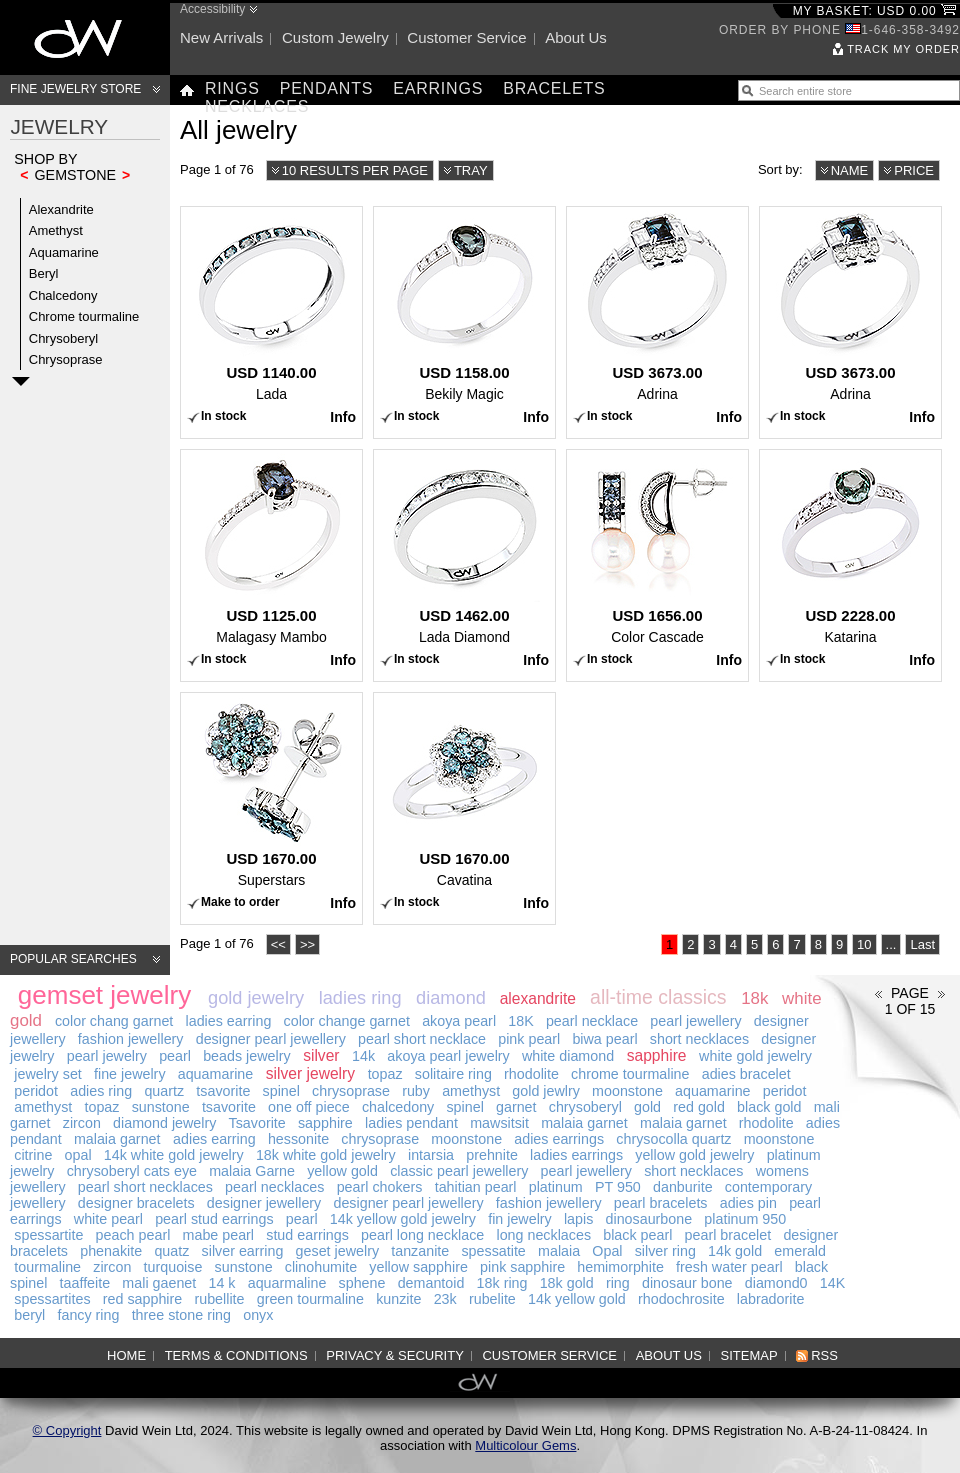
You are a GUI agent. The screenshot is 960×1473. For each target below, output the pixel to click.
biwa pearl (604, 1039)
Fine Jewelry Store (75, 89)
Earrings (438, 88)
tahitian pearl (476, 1187)
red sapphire (142, 1299)
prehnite (492, 1155)
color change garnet (347, 1021)
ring (618, 1283)
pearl (175, 1056)
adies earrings (559, 1139)
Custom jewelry (335, 37)
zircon (82, 1123)
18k (754, 998)
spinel (281, 1091)
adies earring (214, 1139)
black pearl (637, 1235)
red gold (699, 1107)
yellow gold (342, 1171)
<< (278, 944)
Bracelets (554, 88)
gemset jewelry (104, 995)
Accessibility (212, 9)
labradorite (771, 1299)
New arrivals (221, 37)
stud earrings (307, 1235)
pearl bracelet (728, 1235)
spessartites (52, 1299)
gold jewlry (546, 1091)
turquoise (173, 1267)
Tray (471, 170)
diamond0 (776, 1283)
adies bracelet (746, 1074)
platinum (556, 1187)
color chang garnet (114, 1021)
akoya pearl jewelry (448, 1056)
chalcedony (398, 1107)
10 (864, 944)
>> (307, 944)
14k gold (735, 1251)
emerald (800, 1251)
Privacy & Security (395, 1355)
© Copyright (67, 1430)
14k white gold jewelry (174, 1155)
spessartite (48, 1235)
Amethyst (56, 230)
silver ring (665, 1251)
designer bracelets (136, 1203)
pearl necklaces (274, 1187)
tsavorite (223, 1091)
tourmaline (47, 1267)
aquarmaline (287, 1283)
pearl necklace (592, 1021)
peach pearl (133, 1235)
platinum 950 (745, 1219)
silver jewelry (310, 1073)
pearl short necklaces (145, 1187)
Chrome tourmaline (84, 316)
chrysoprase (351, 1091)
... (891, 944)
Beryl (44, 273)
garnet (516, 1107)
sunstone (161, 1107)
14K (832, 1283)
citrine (33, 1155)
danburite (683, 1187)
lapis (578, 1219)
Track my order (903, 49)
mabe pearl (219, 1235)
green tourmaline (310, 1299)
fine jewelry (130, 1074)
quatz (171, 1251)
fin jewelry (520, 1219)
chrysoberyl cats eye (132, 1171)
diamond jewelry (164, 1123)
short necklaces (699, 1039)
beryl (29, 1315)
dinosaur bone (687, 1283)
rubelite (492, 1299)
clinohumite (321, 1267)
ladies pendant (411, 1123)
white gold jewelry (755, 1056)
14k (363, 1056)
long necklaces (543, 1235)
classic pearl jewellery (459, 1171)
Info (343, 417)
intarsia (431, 1155)
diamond (451, 998)
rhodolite (531, 1074)
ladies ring (360, 998)
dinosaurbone (649, 1219)
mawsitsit (499, 1123)
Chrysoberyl (63, 338)
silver (321, 1055)
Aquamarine (64, 252)
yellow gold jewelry (694, 1155)
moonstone (627, 1091)
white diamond (568, 1056)
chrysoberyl (585, 1107)
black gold (769, 1107)
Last (922, 944)
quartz (164, 1091)
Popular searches (73, 959)
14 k (221, 1283)
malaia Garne (252, 1171)
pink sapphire (522, 1267)
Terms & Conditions (236, 1355)
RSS (824, 1355)
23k (445, 1299)
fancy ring (88, 1315)
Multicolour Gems (525, 1445)
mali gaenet (159, 1283)
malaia (559, 1251)
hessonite (298, 1139)
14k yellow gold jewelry (403, 1219)
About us (576, 37)
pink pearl (529, 1039)
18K (520, 1021)
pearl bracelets (661, 1203)
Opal (607, 1251)
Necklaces (257, 106)
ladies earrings (576, 1155)
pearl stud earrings (214, 1219)
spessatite (493, 1251)
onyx (258, 1315)
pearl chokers (380, 1187)
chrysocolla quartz (673, 1139)
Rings (232, 88)
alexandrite (538, 998)
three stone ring (181, 1315)
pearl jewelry (107, 1056)
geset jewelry (337, 1251)
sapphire (657, 1055)
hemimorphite (620, 1267)
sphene (362, 1283)
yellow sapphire (418, 1267)
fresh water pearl (729, 1267)
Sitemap (749, 1355)
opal (78, 1155)
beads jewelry (246, 1056)
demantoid (431, 1283)
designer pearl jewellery (271, 1039)
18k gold (567, 1283)
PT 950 (618, 1187)
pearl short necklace (422, 1039)
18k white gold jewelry (326, 1155)
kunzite (398, 1299)
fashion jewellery (131, 1039)
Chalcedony (63, 295)
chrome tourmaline (630, 1074)
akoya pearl (459, 1021)
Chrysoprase (66, 359)
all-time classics (658, 997)
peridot (36, 1091)
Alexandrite (61, 209)
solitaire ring (453, 1074)
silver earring (243, 1251)
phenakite (111, 1251)
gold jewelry (256, 998)
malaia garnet (584, 1123)
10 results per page (355, 170)
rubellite (219, 1299)
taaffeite (85, 1283)
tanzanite (420, 1251)
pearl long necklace (422, 1235)
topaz (385, 1074)
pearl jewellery (695, 1021)
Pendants (327, 88)
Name (850, 170)
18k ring (502, 1283)
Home (126, 1355)
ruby (416, 1091)
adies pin (748, 1203)
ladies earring (229, 1021)
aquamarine (216, 1074)
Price (914, 170)
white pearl (108, 1219)
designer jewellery (264, 1203)
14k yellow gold (577, 1299)
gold (647, 1107)
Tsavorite (257, 1123)
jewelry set (48, 1074)
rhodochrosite (681, 1299)
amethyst (471, 1091)
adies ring (101, 1091)
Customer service (466, 37)
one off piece (309, 1107)
